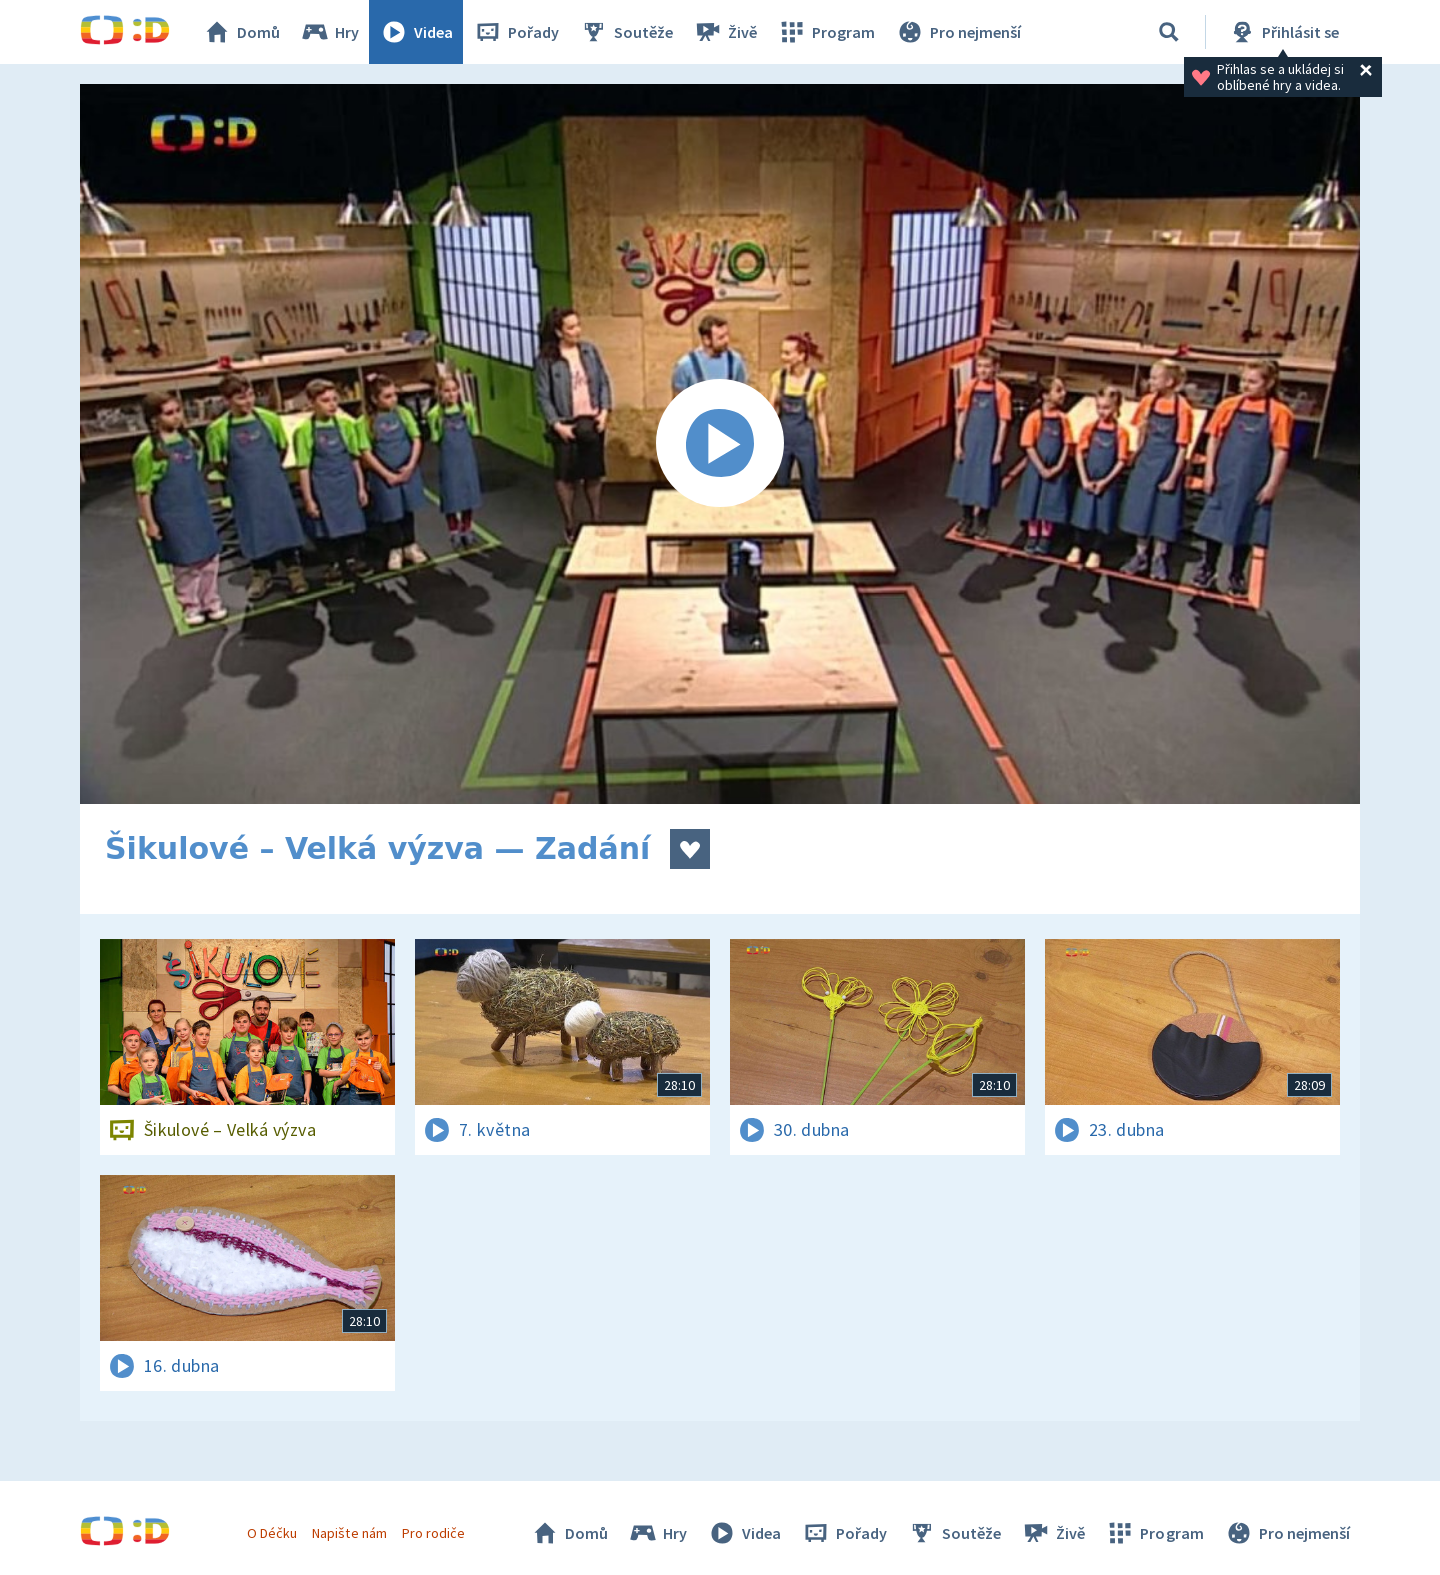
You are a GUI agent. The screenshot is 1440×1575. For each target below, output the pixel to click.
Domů (241, 32)
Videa (416, 32)
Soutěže (626, 32)
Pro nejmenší (958, 32)
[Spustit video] (720, 444)
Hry (329, 32)
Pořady (516, 32)
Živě (725, 32)
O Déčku (272, 1533)
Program (826, 32)
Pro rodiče (433, 1533)
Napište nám (349, 1533)
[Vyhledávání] (1169, 32)
